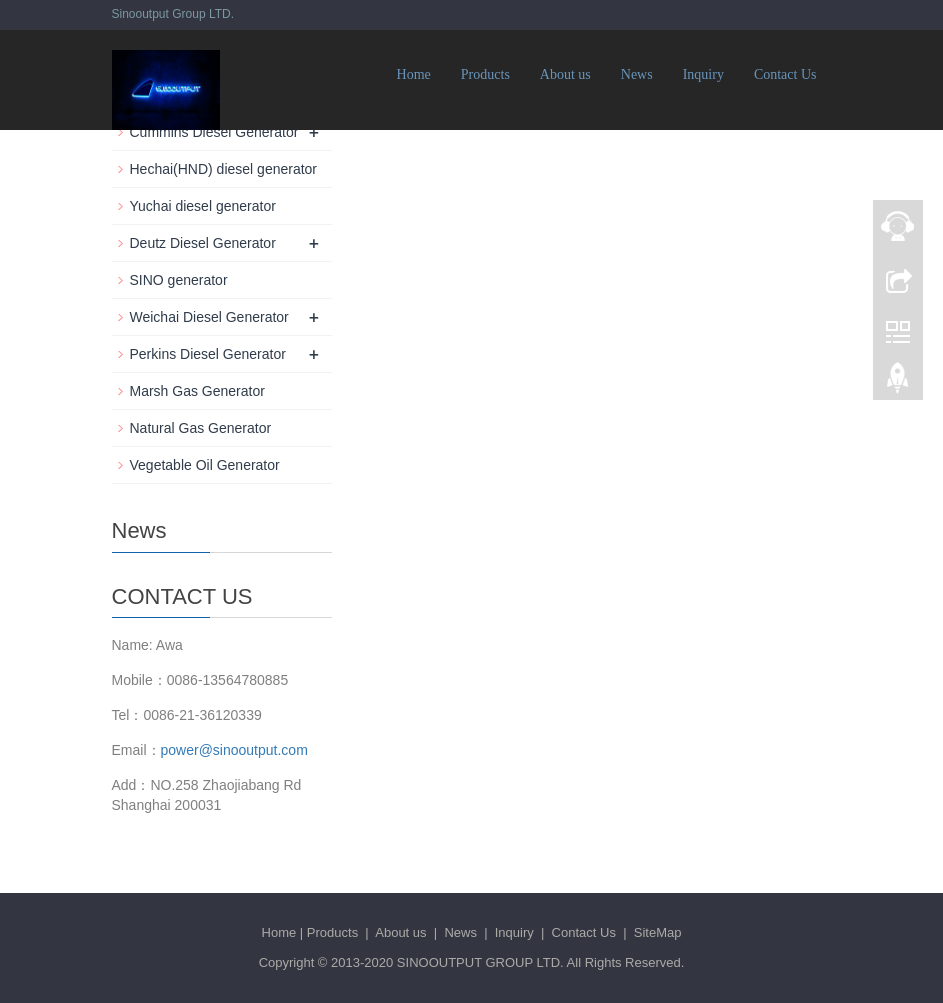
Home (414, 74)
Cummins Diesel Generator (214, 132)
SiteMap (658, 932)
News (637, 74)
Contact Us (785, 74)
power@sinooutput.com (234, 750)
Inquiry (703, 74)
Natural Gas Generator (201, 428)
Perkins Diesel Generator (208, 354)
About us (565, 74)
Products (485, 74)
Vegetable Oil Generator (205, 465)
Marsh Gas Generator (197, 391)
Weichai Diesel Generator (209, 317)
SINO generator (179, 280)
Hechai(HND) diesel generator (224, 169)
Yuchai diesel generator (203, 206)
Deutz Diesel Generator (203, 243)
